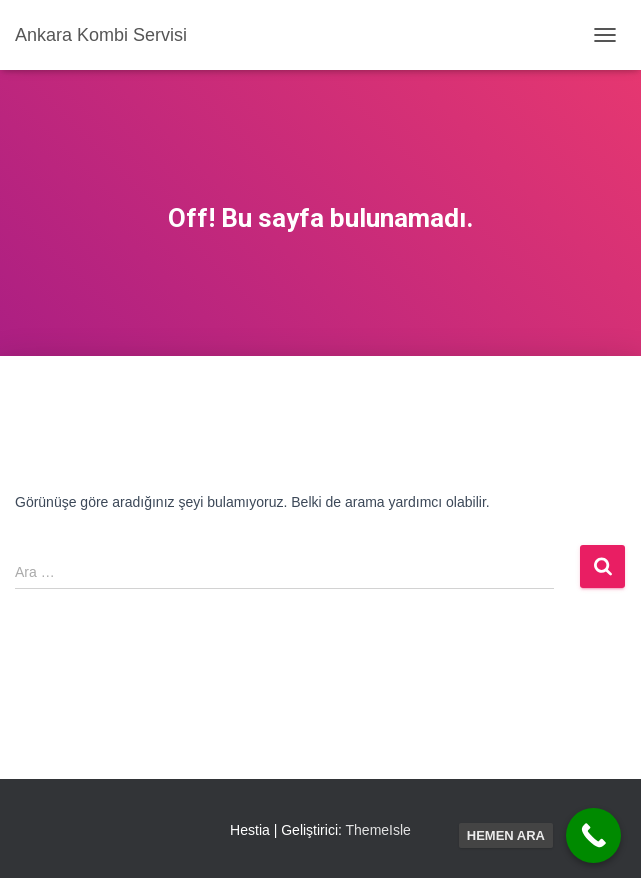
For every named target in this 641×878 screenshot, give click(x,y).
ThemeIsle (378, 830)
